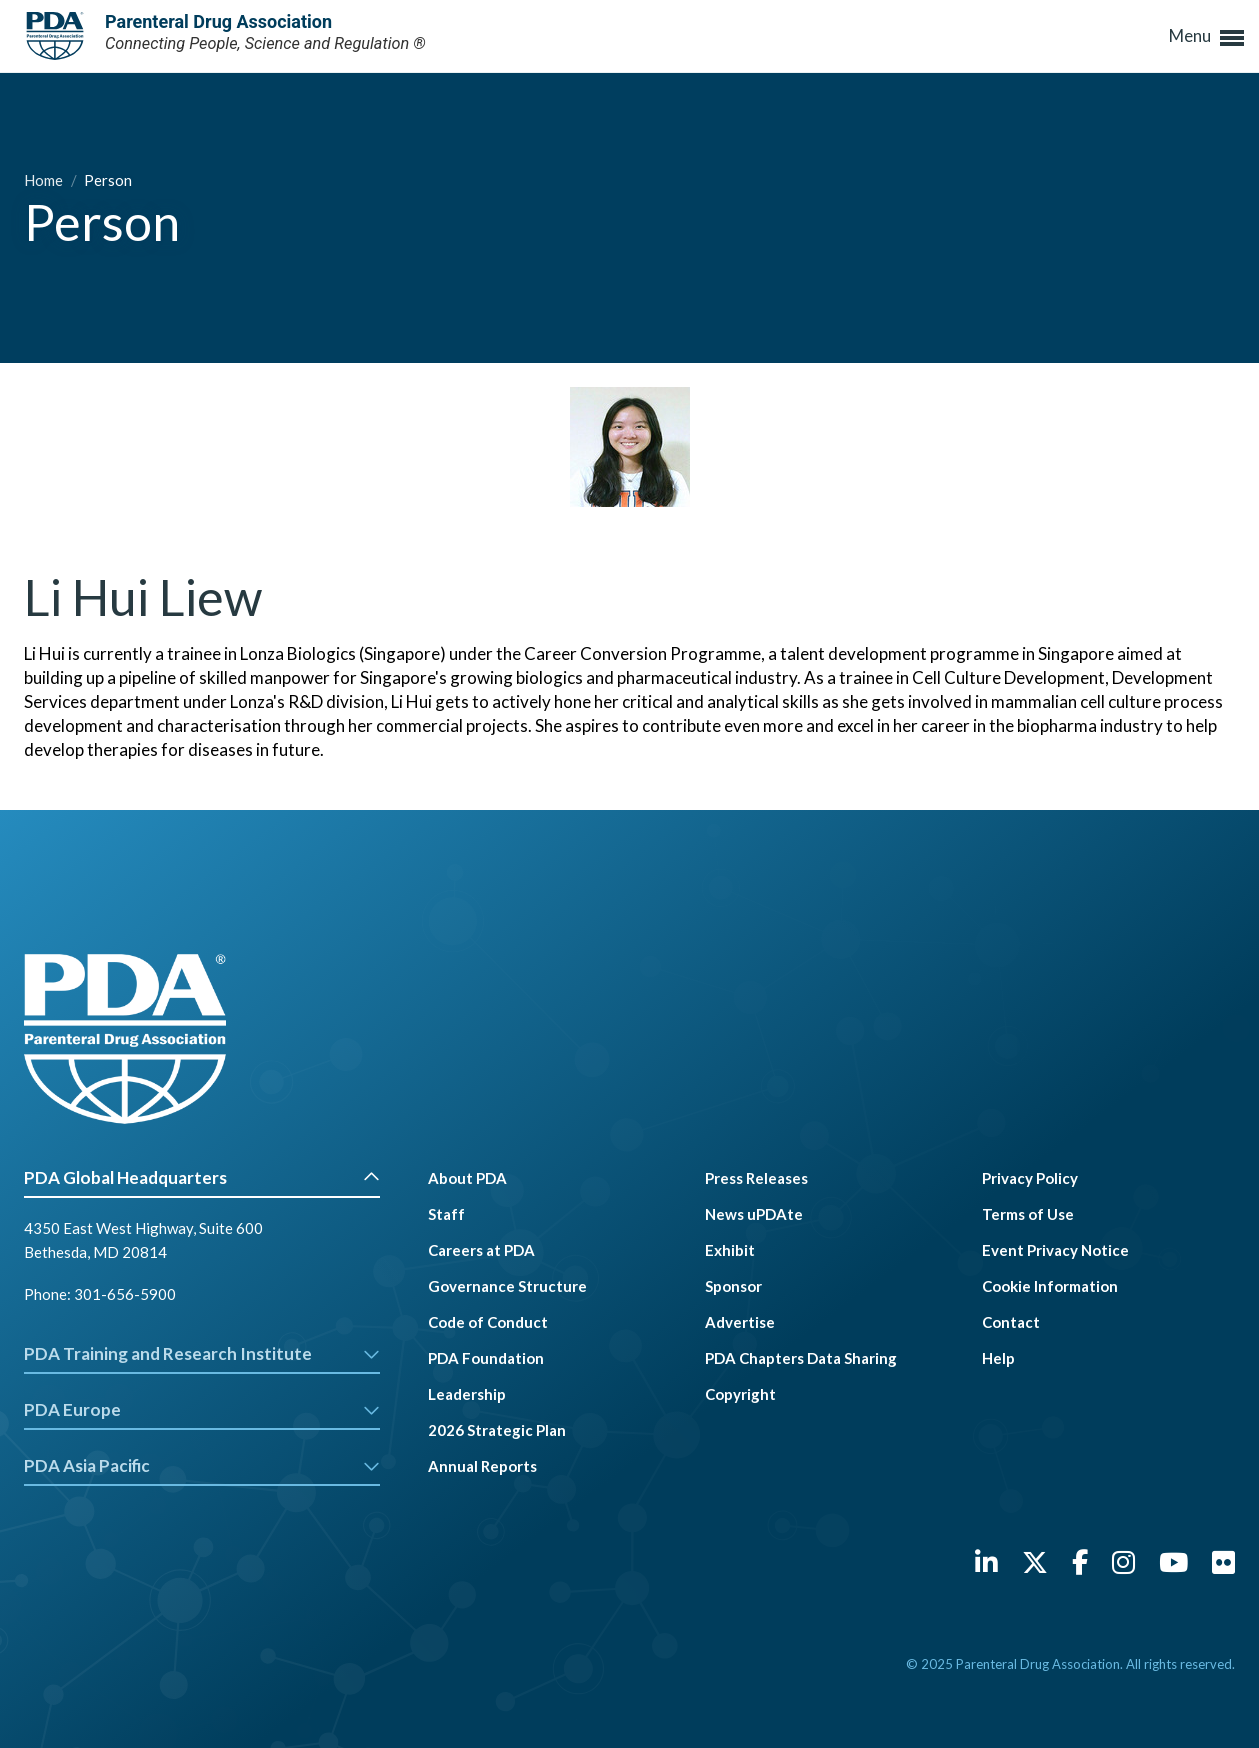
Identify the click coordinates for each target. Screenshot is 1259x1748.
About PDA (467, 1178)
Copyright (740, 1394)
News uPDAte (754, 1214)
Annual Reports (482, 1466)
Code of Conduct (488, 1322)
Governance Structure (507, 1286)
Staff (446, 1214)
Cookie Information (1050, 1286)
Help (998, 1358)
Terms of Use (1028, 1214)
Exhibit (730, 1250)
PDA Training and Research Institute (202, 1353)
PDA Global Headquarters (202, 1177)
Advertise (740, 1322)
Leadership (467, 1394)
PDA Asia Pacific (202, 1465)
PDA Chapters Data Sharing (801, 1358)
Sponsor (733, 1286)
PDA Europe (202, 1409)
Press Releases (756, 1178)
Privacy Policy (1030, 1178)
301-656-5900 (125, 1294)
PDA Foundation (486, 1358)
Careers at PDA (481, 1250)
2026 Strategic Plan (497, 1430)
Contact (1011, 1322)
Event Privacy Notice (1055, 1250)
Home (45, 180)
